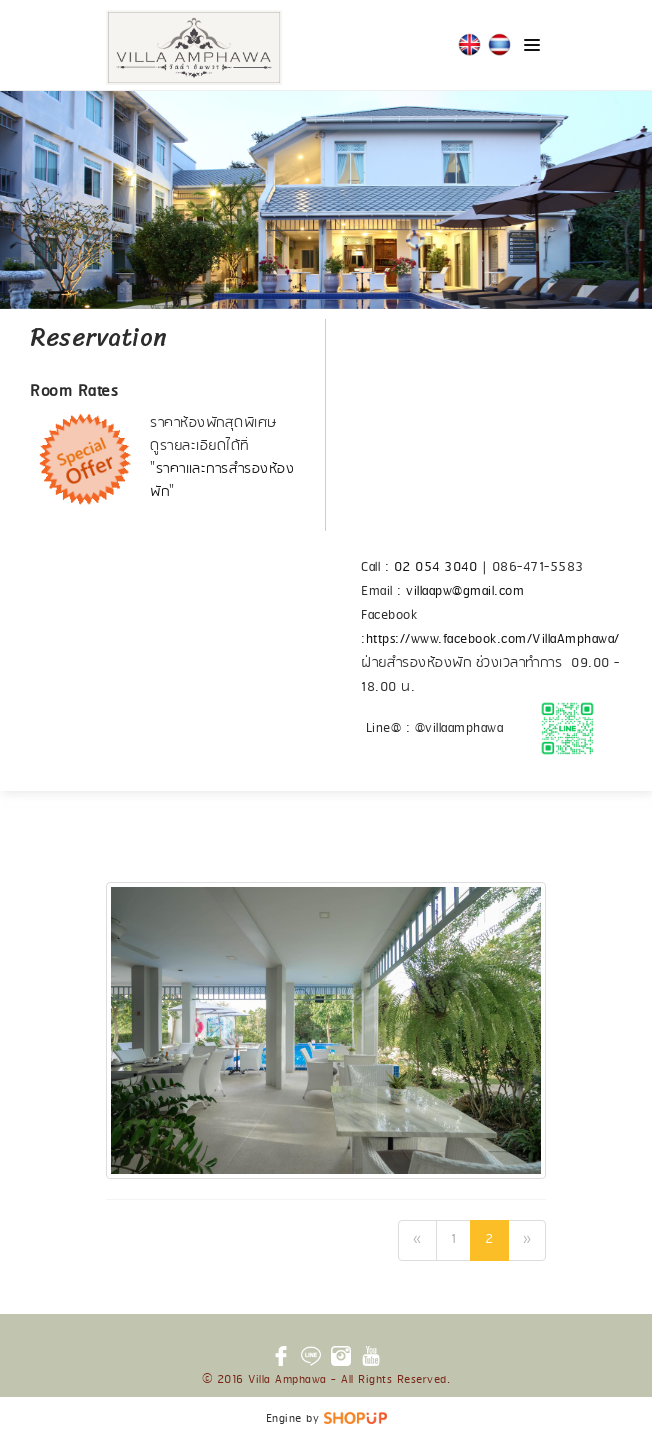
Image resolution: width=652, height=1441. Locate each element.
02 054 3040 (436, 567)
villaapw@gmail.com (465, 591)
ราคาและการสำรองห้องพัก (222, 481)
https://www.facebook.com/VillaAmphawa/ (493, 639)
